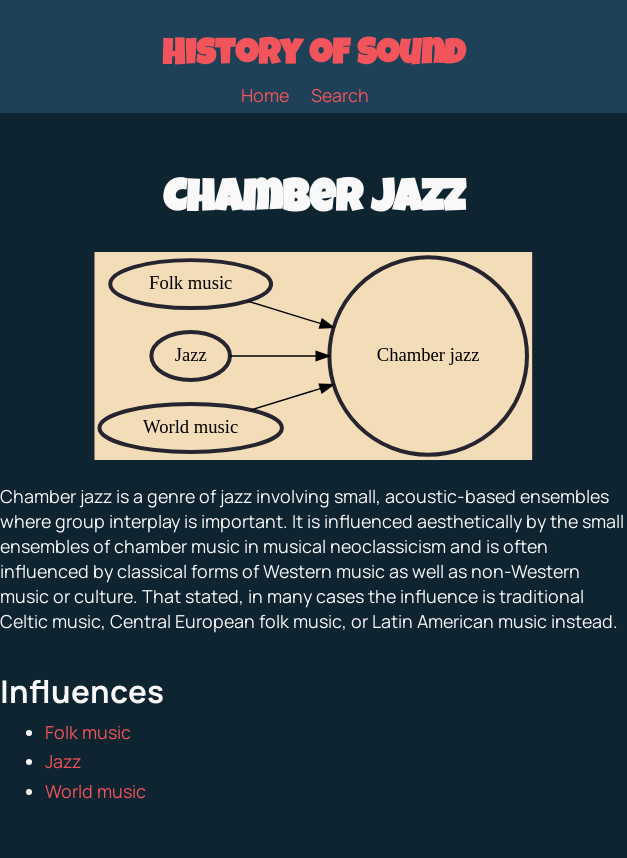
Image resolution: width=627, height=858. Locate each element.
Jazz (63, 761)
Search (340, 95)
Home (265, 95)
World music (95, 791)
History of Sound (313, 57)
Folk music (88, 732)
